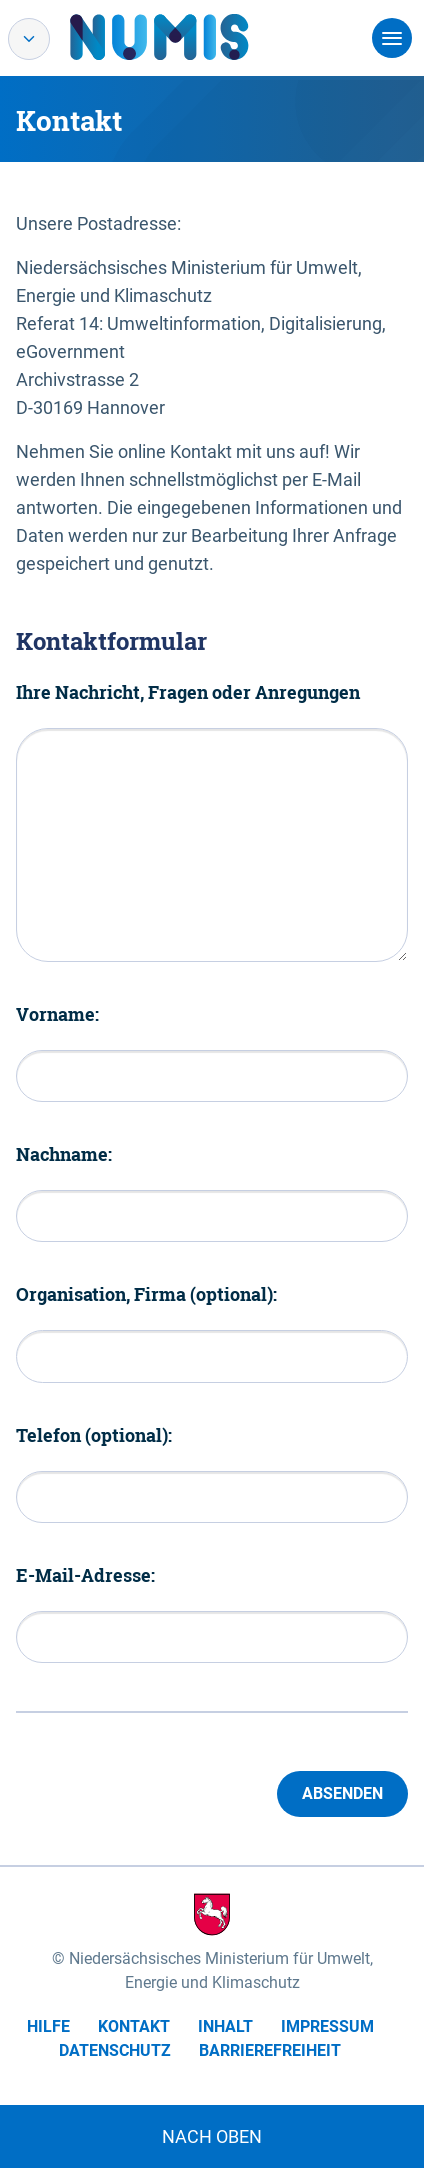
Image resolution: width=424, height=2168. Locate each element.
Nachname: (64, 1154)
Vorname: (57, 1014)
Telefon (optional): (94, 1435)
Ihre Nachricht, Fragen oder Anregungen (188, 692)
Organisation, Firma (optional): (146, 1294)
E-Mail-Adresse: (85, 1575)
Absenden (342, 1793)
